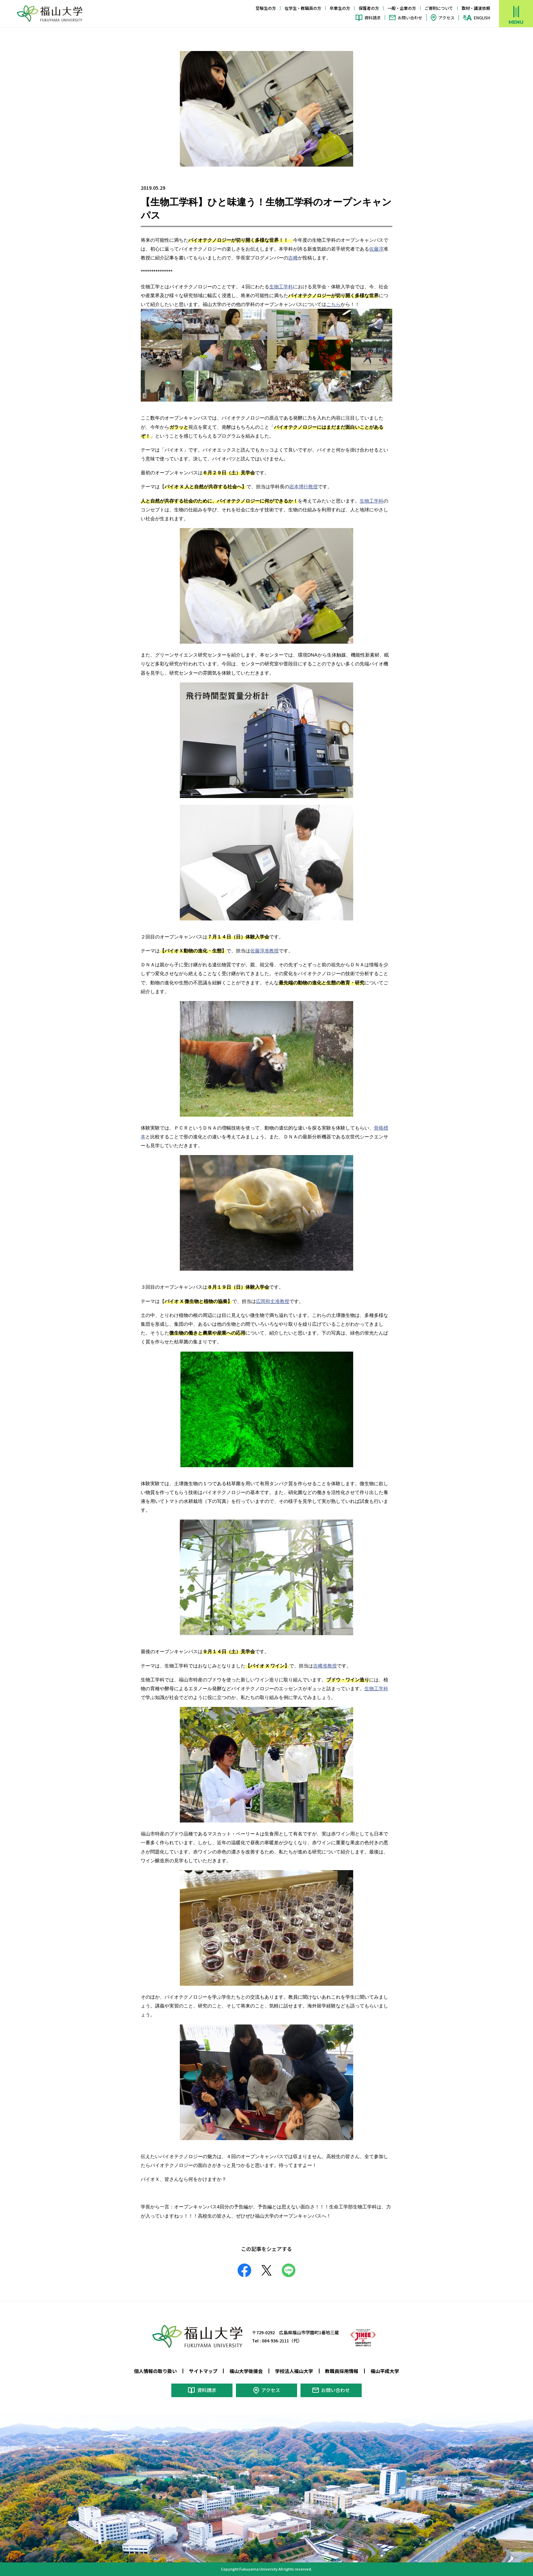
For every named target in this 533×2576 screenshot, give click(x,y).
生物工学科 (281, 286)
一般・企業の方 (402, 8)
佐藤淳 (376, 249)
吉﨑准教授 (325, 1665)
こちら (333, 304)
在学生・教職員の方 (303, 8)
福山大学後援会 (246, 2371)
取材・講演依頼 (476, 8)
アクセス (446, 17)
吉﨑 (293, 257)
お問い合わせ (410, 17)
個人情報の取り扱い (155, 2371)
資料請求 (372, 17)
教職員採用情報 (341, 2371)
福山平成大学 (385, 2371)
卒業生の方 (340, 8)
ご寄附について (439, 8)
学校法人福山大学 (294, 2371)
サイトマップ (203, 2371)
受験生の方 (266, 8)
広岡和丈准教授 (272, 1301)
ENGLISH (482, 17)
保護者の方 (369, 8)
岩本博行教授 (303, 486)
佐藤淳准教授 (264, 950)
